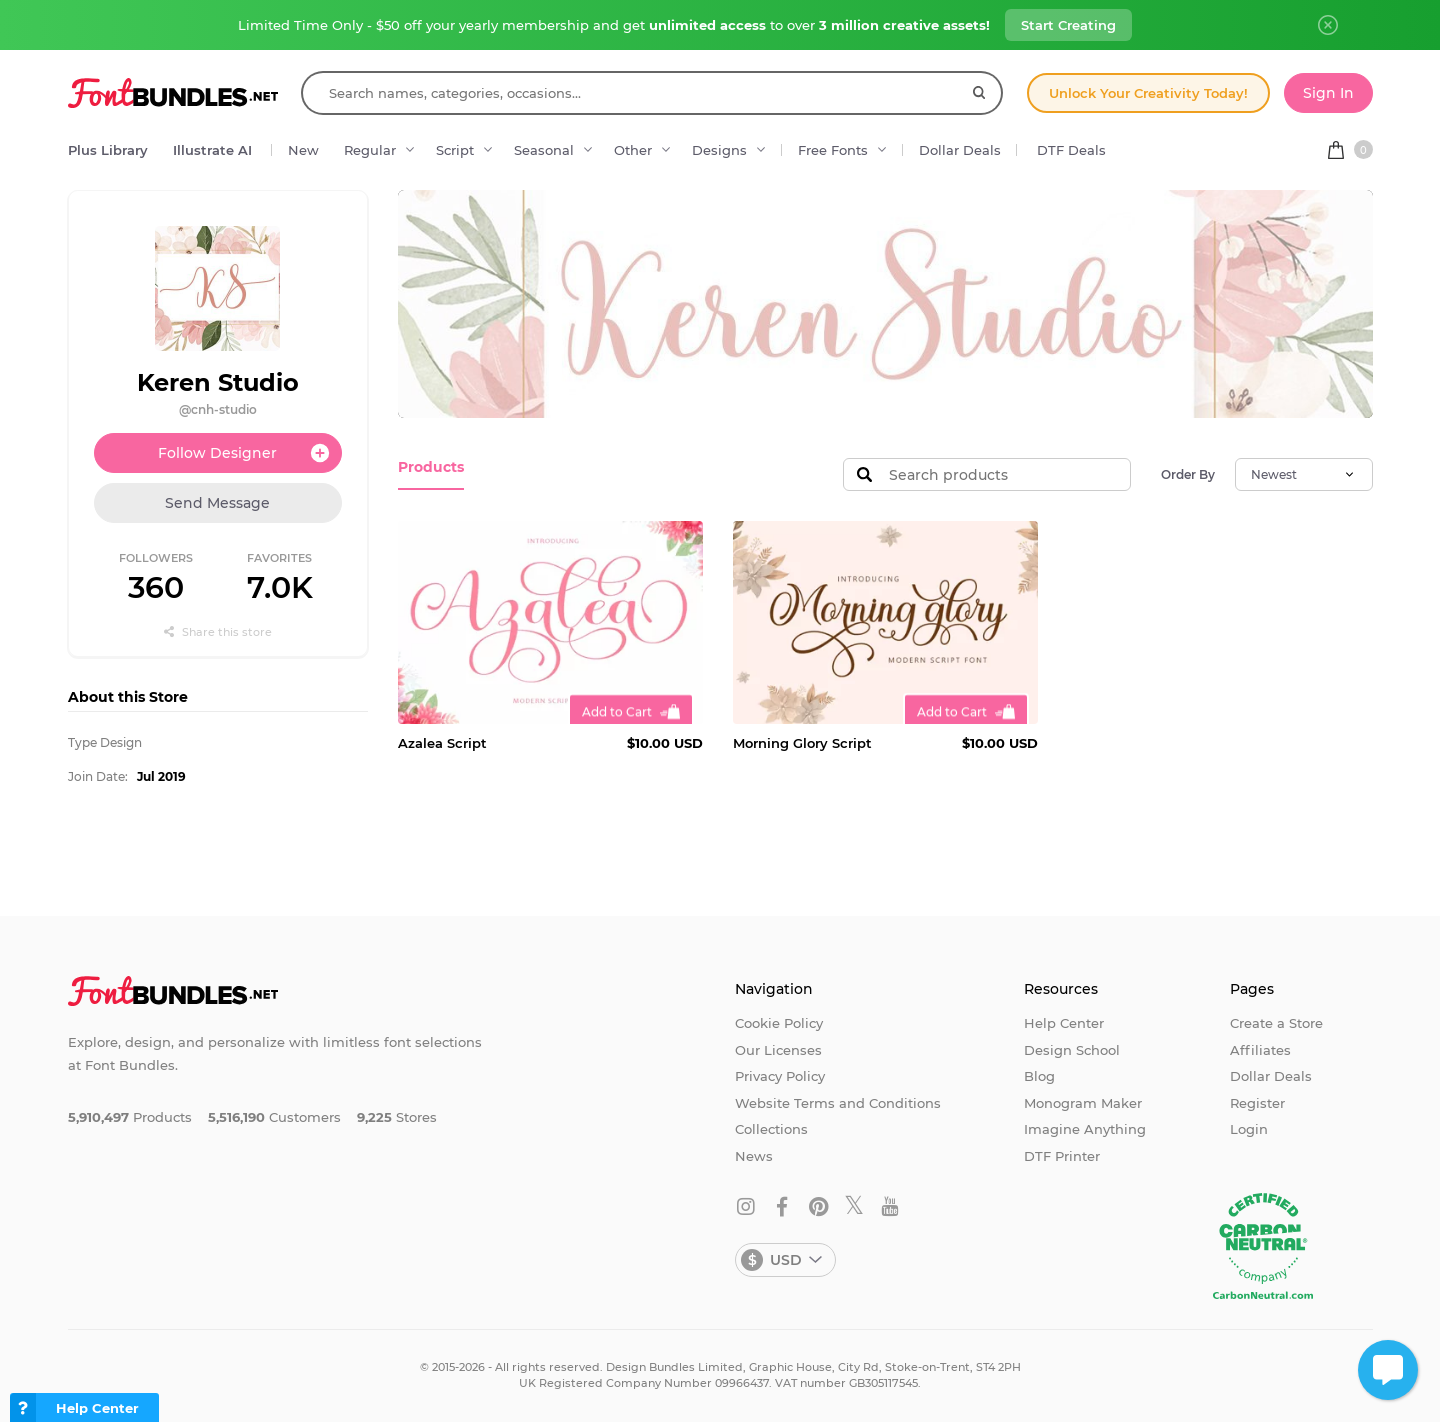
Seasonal (544, 150)
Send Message (217, 503)
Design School (1072, 1050)
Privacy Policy (780, 1076)
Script (455, 150)
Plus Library (108, 150)
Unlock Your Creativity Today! (1148, 93)
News (754, 1156)
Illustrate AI (212, 150)
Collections (771, 1129)
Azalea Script (442, 743)
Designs (719, 150)
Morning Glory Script (802, 743)
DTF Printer (1062, 1156)
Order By (1188, 474)
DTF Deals (1071, 150)
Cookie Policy (779, 1023)
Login (1249, 1129)
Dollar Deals (960, 150)
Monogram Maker (1083, 1103)
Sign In (1328, 93)
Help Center (1064, 1023)
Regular (370, 150)
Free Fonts (833, 150)
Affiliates (1260, 1050)
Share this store (218, 632)
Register (1257, 1103)
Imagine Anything (1085, 1129)
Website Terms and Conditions (838, 1103)
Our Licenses (778, 1050)
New (303, 150)
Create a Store (1276, 1023)
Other (633, 150)
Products (428, 467)
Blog (1039, 1076)
